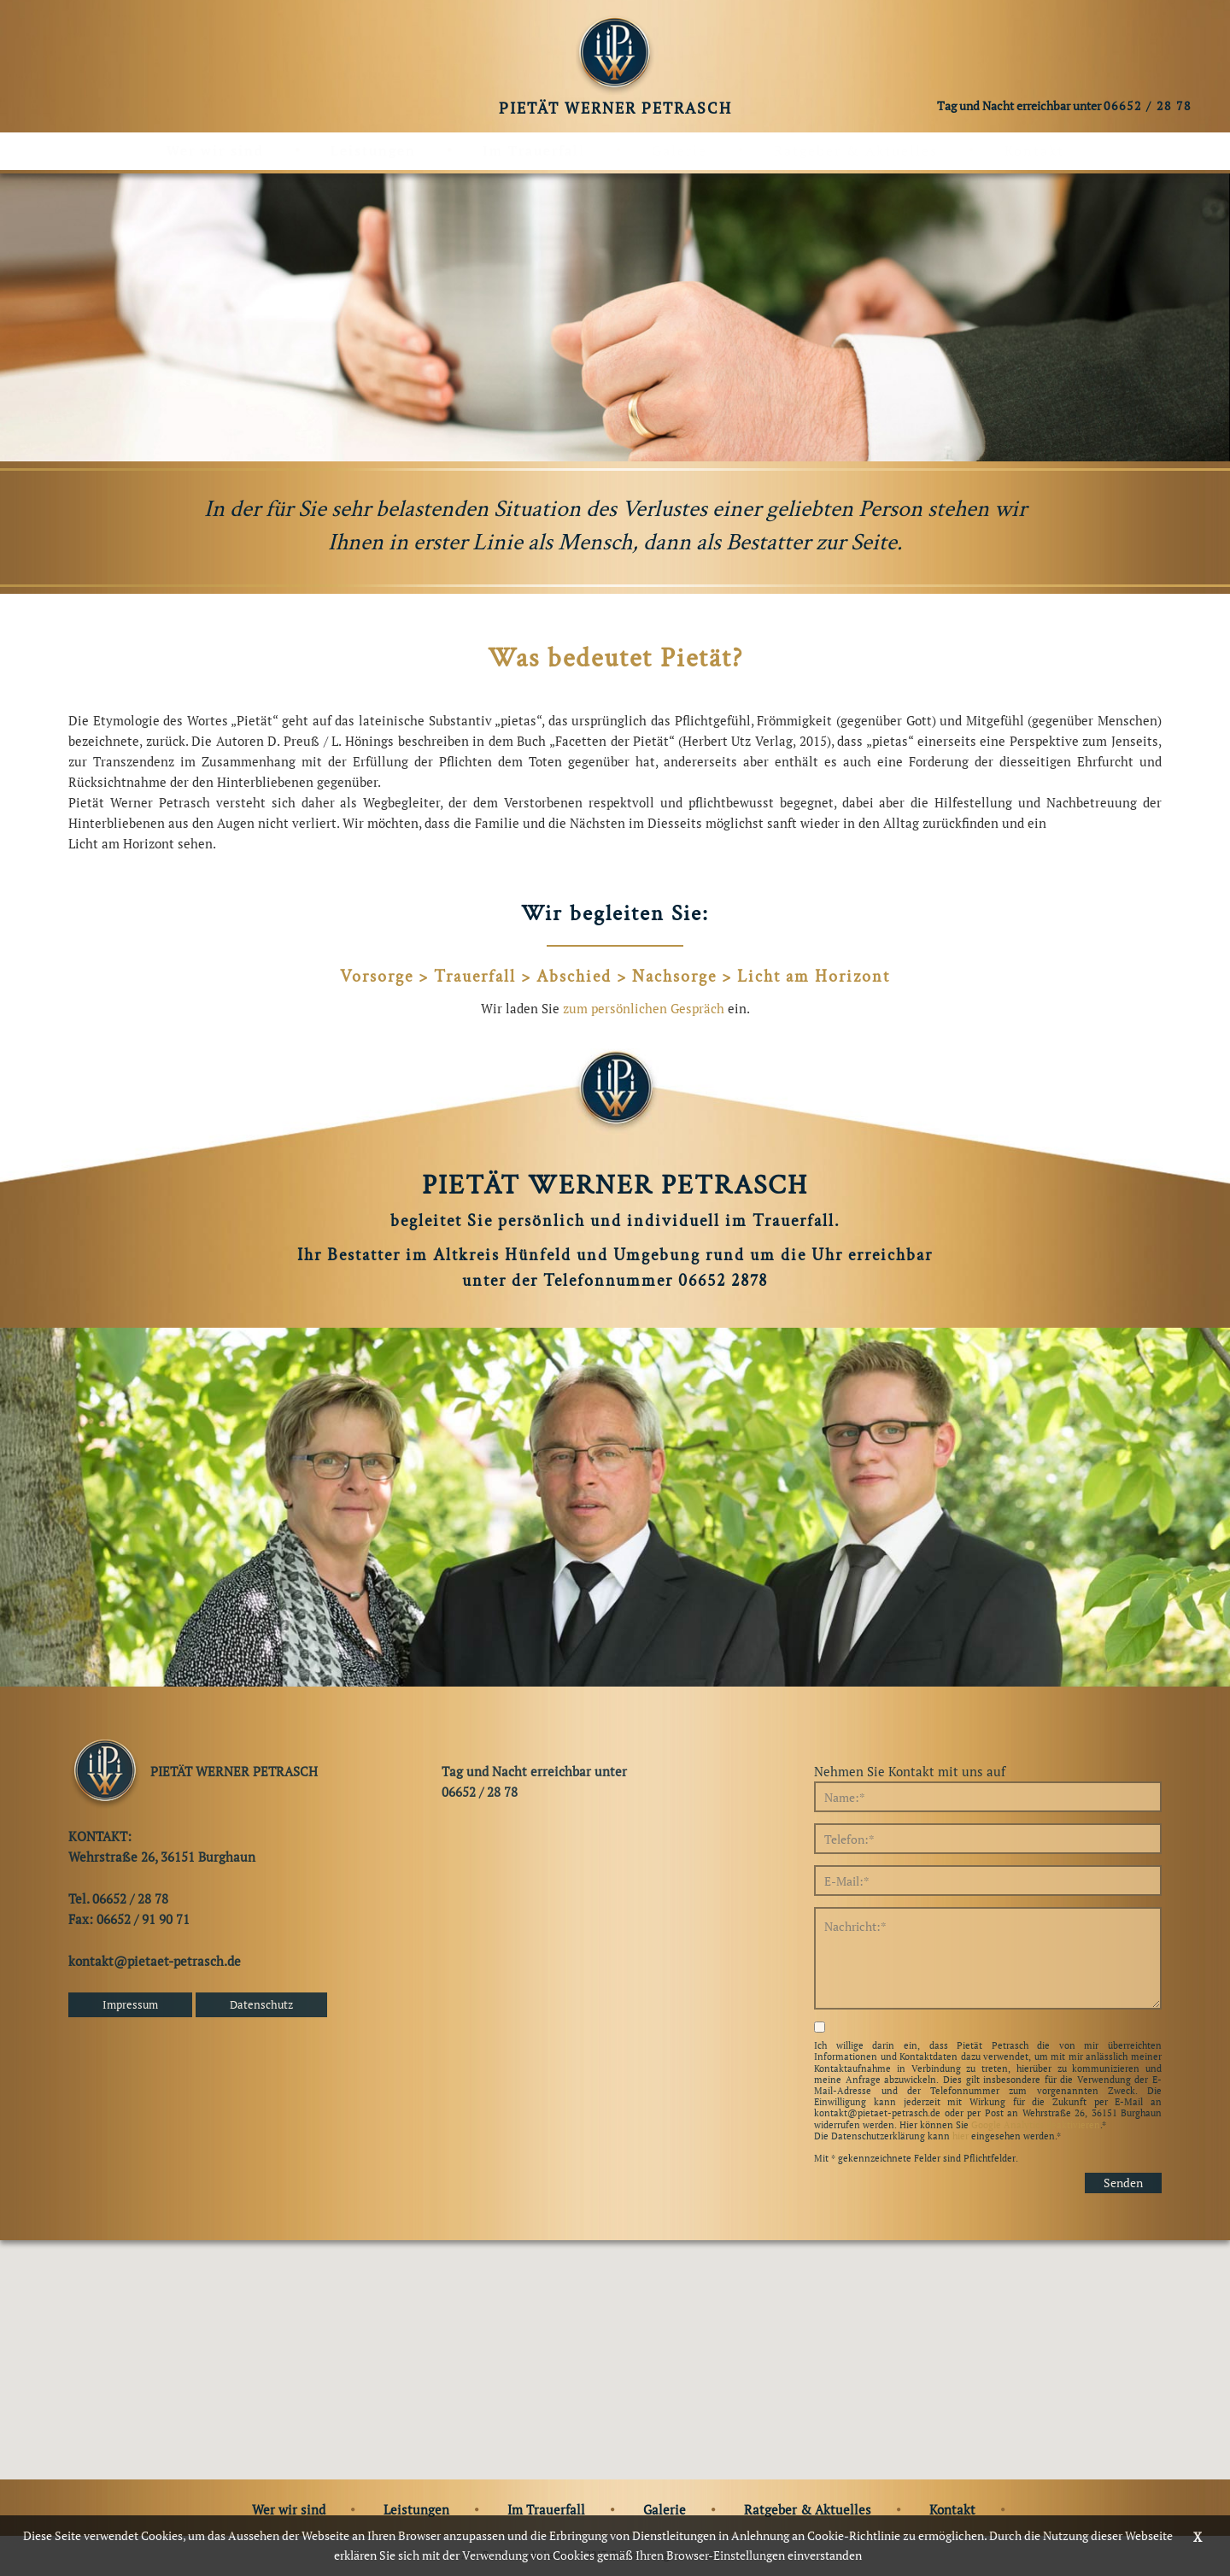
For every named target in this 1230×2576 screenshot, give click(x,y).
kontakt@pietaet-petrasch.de (154, 1960)
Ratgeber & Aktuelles (856, 150)
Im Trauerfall (534, 150)
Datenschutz (261, 2004)
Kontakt (1034, 150)
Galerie (679, 150)
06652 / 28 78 (1148, 105)
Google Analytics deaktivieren (1035, 2125)
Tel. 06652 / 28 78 (118, 1898)
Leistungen (373, 150)
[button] (615, 2344)
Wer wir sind (215, 150)
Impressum (130, 2004)
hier (960, 2136)
